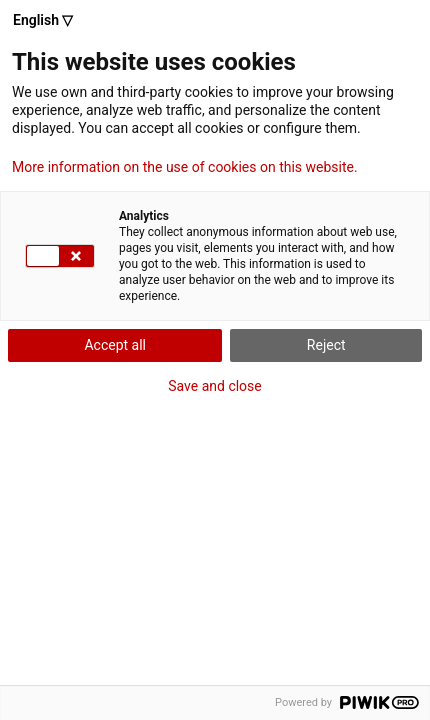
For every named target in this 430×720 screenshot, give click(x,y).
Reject (326, 345)
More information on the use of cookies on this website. (185, 167)
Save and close (215, 386)
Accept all (115, 345)
